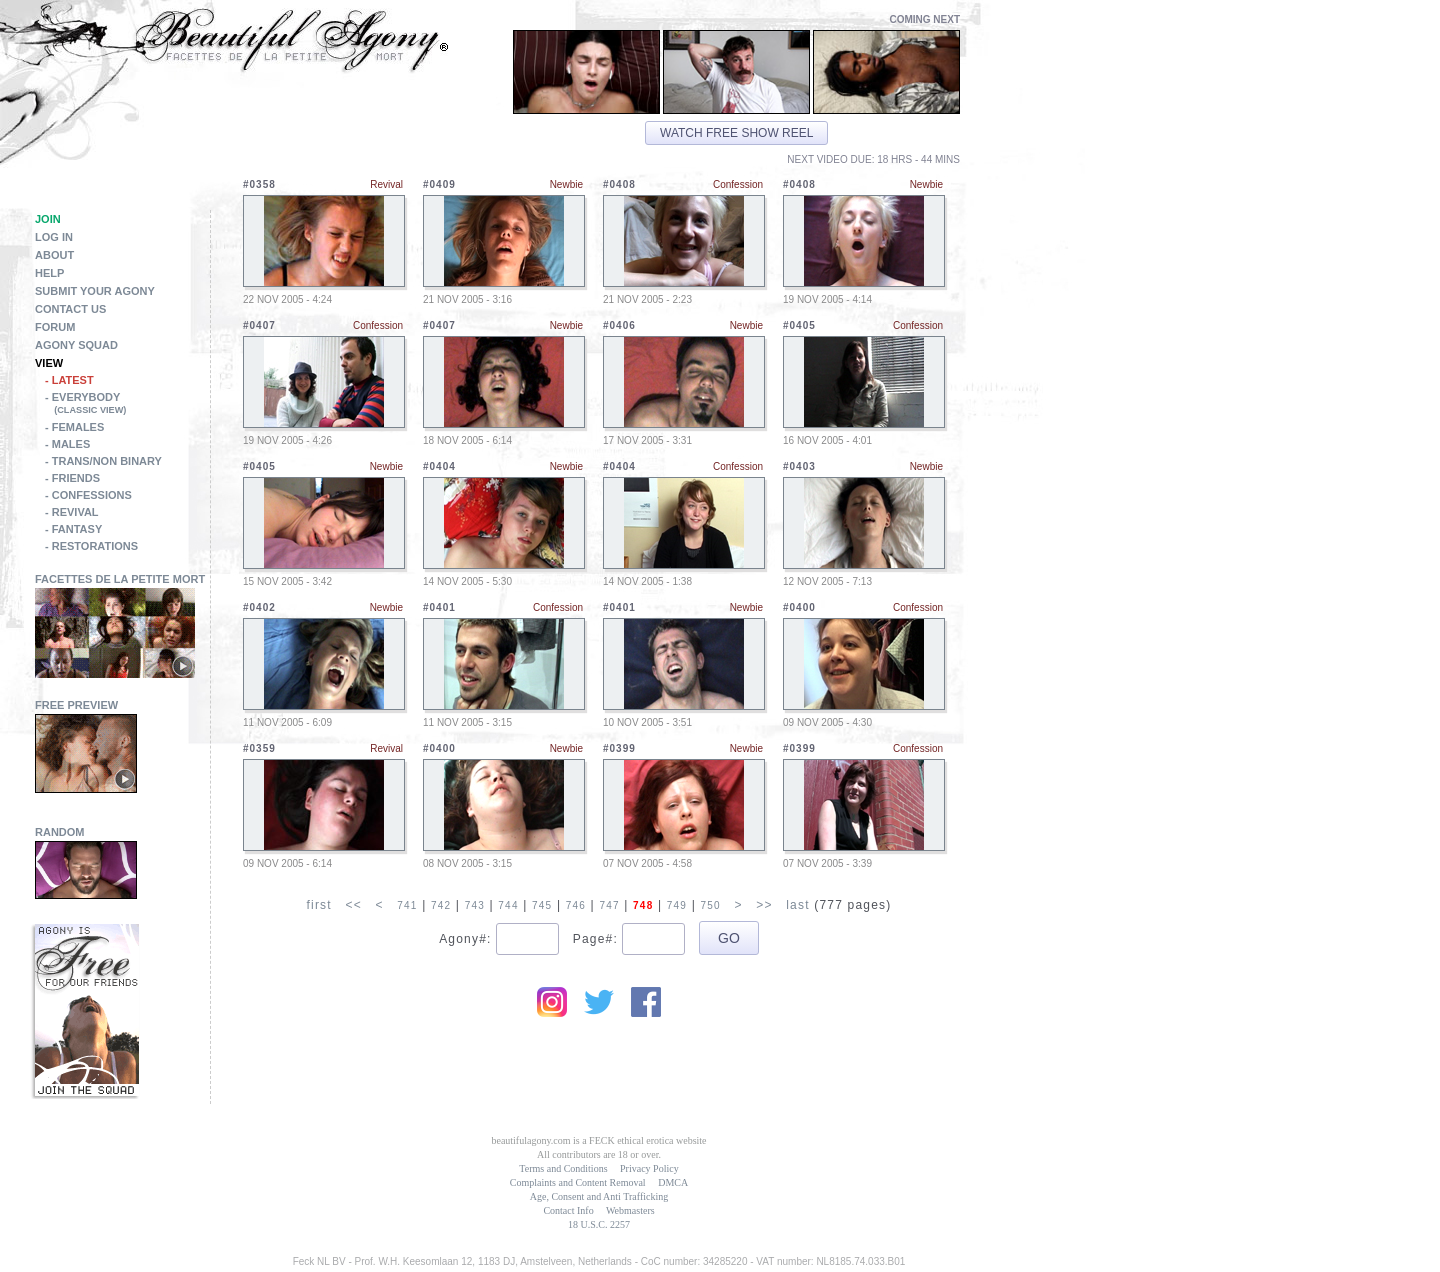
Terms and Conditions (563, 1168)
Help (49, 273)
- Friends (72, 478)
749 (677, 905)
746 (576, 905)
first (318, 905)
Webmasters (630, 1210)
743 (475, 905)
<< (353, 905)
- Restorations (91, 546)
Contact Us (70, 309)
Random (60, 832)
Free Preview (76, 705)
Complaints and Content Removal (578, 1182)
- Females (74, 427)
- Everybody (127, 405)
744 (508, 905)
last (797, 905)
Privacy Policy (649, 1168)
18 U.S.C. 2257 (599, 1224)
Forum (55, 327)
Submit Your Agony (95, 291)
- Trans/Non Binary (103, 461)
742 (441, 905)
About (54, 255)
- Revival (72, 512)
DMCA (673, 1182)
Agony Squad (76, 345)
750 (710, 905)
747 (609, 905)
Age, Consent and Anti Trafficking (599, 1196)
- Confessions (88, 495)
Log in (54, 237)
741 (407, 905)
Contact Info (568, 1210)
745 (542, 905)
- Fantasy (73, 529)
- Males (67, 444)
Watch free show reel (736, 133)
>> (764, 905)
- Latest (69, 380)
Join (48, 219)
